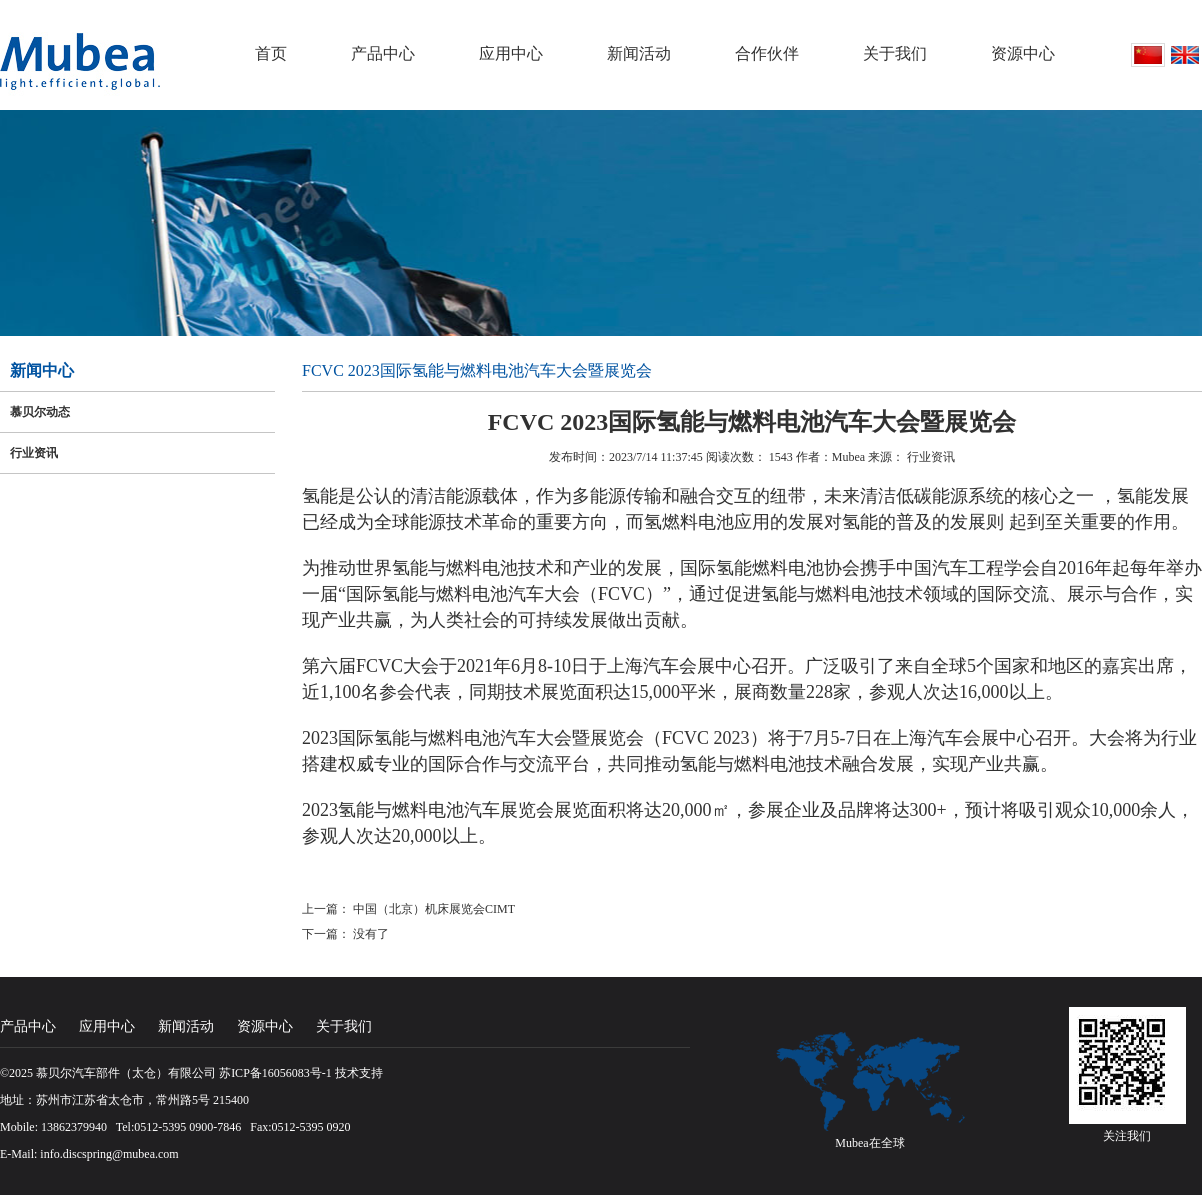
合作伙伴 (767, 53)
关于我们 (895, 53)
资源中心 (1023, 53)
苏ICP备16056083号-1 (275, 1073)
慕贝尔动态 (40, 412)
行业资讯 (34, 453)
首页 (271, 53)
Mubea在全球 (869, 1143)
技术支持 (359, 1073)
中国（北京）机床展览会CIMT (434, 909)
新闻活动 (639, 53)
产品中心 (383, 53)
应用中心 (511, 53)
